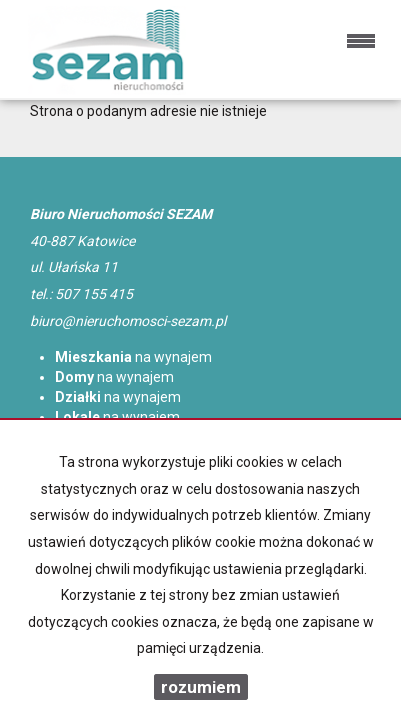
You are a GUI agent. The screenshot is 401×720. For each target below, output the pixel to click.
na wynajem (133, 357)
